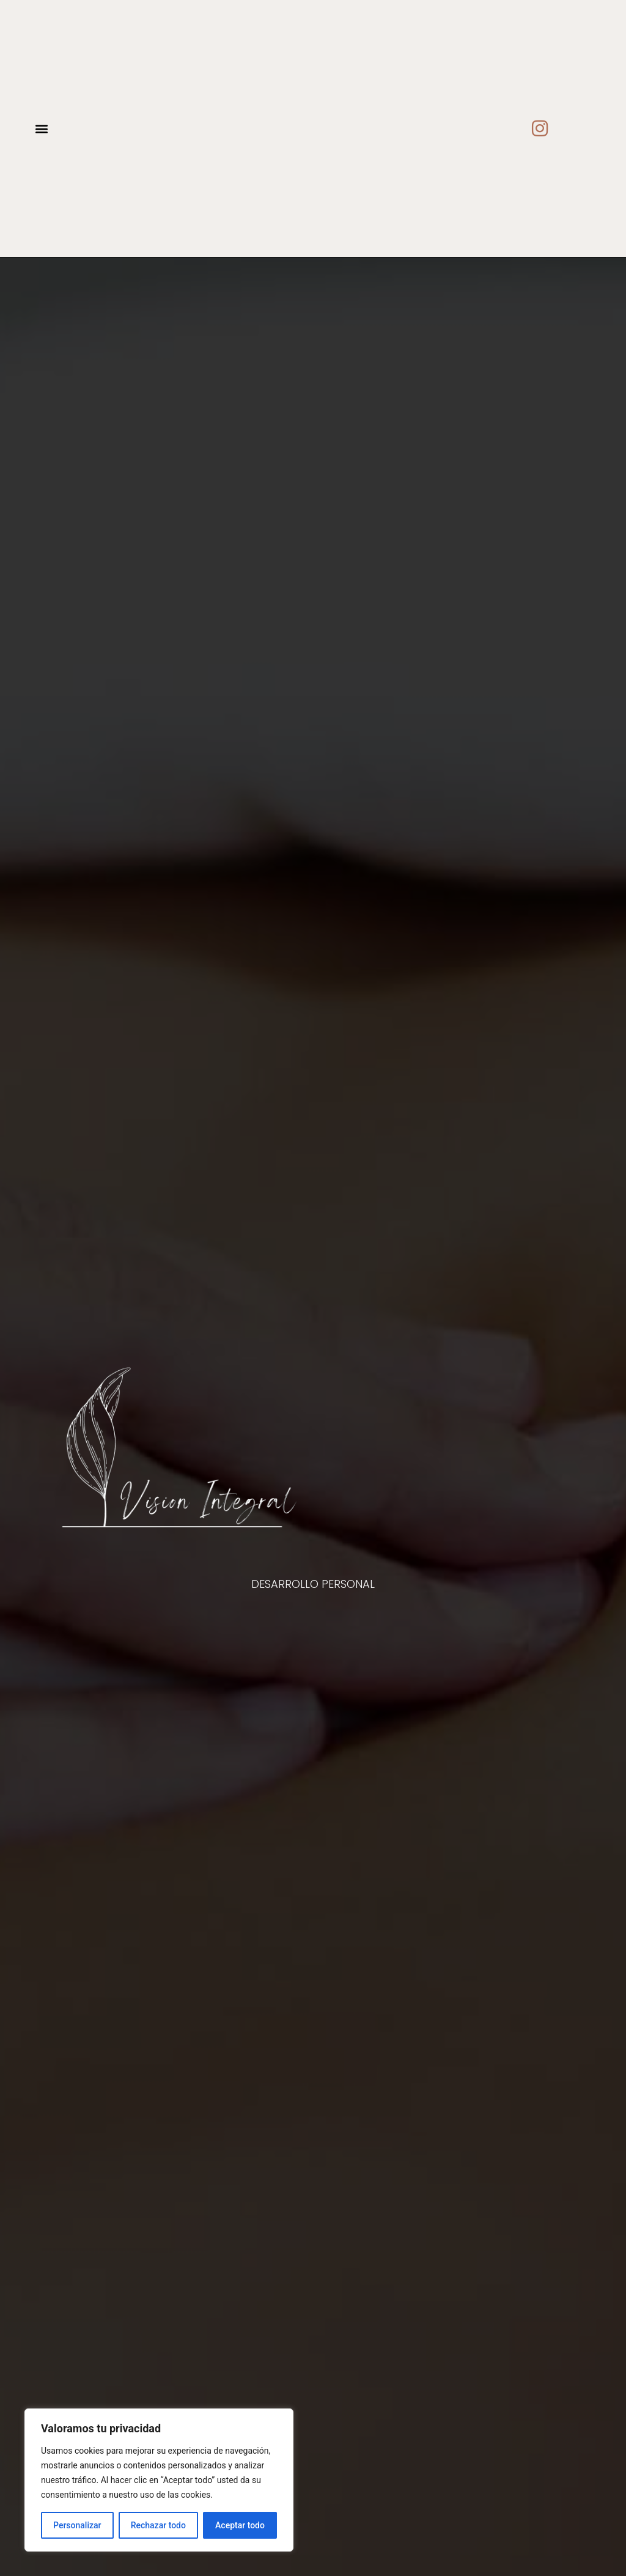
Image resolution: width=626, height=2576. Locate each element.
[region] (158, 2480)
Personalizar (77, 2525)
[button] (41, 129)
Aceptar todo (240, 2525)
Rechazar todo (158, 2525)
